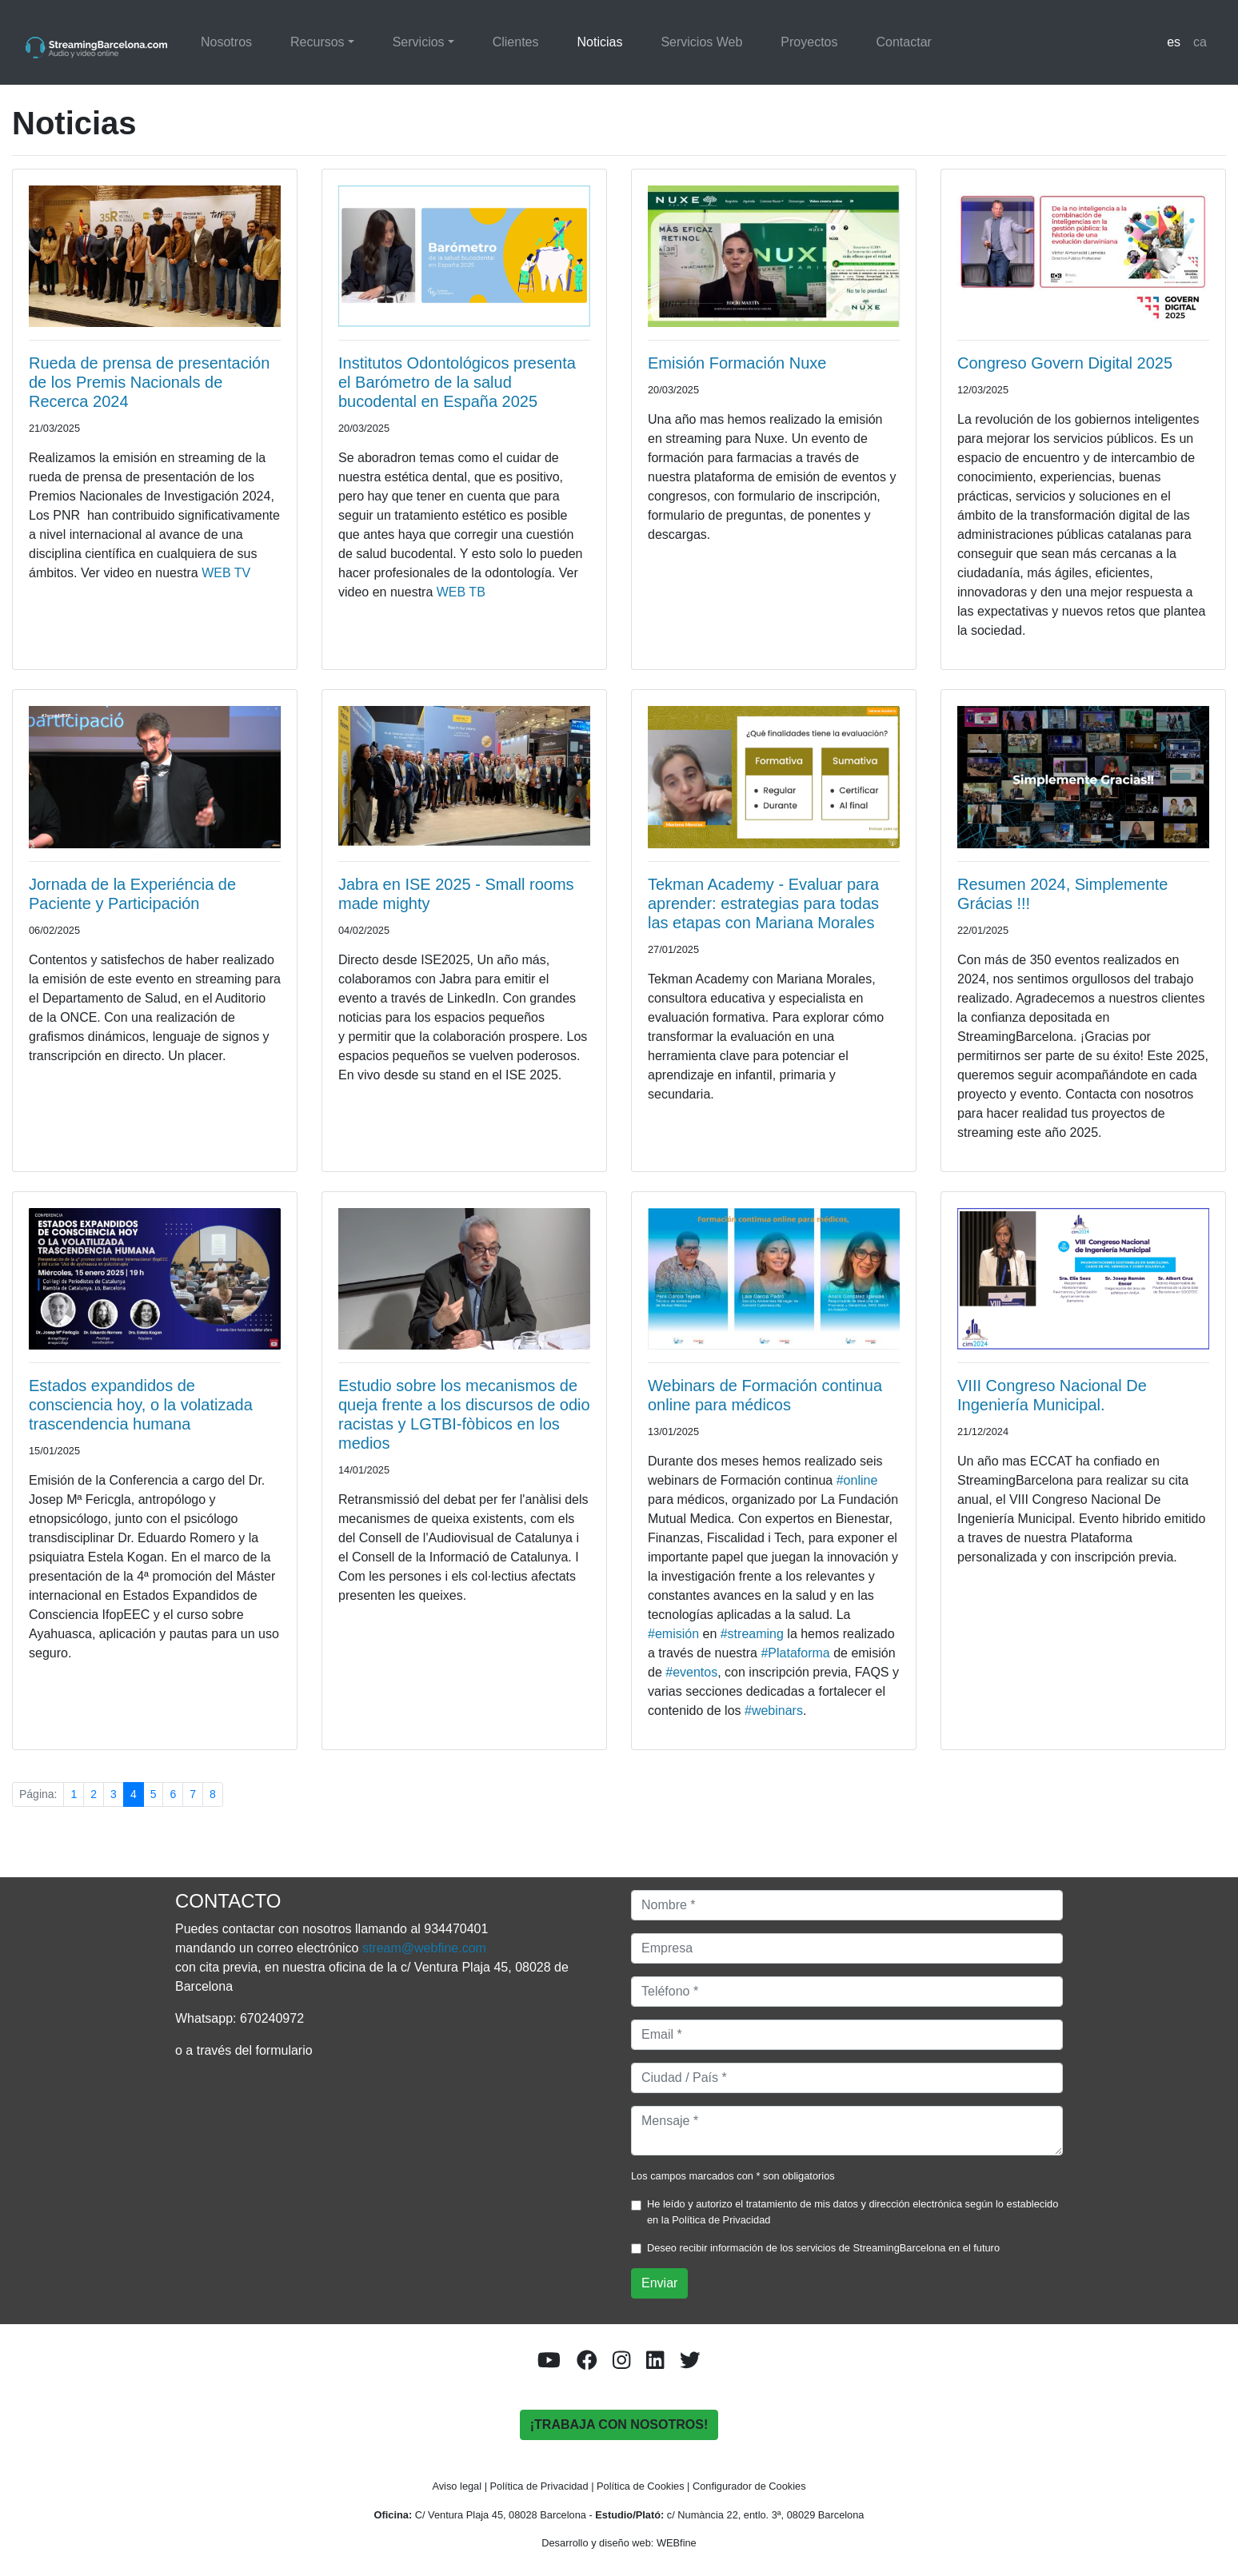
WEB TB (461, 592)
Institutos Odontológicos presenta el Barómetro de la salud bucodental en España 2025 (457, 382)
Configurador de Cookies (749, 2486)
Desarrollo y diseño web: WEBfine (618, 2543)
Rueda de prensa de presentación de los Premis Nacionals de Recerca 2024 (149, 382)
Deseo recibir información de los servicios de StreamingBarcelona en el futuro (823, 2248)
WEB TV (226, 573)
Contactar (904, 42)
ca (1200, 42)
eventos (691, 1672)
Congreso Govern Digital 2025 (1064, 363)
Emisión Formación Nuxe (737, 363)
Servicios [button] (419, 42)
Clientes (516, 42)
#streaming (752, 1634)
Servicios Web (701, 42)
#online (857, 1480)
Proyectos (809, 42)
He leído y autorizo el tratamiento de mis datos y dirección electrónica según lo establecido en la (852, 2211)
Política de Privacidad (721, 2220)
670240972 (272, 2018)
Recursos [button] (317, 42)
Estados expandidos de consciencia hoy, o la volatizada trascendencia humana (141, 1405)
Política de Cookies (641, 2486)
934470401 (456, 1929)
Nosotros (226, 42)
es (1173, 42)
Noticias (599, 42)
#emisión (673, 1634)
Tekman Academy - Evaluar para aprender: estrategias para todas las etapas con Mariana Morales (763, 903)
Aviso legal (456, 2486)
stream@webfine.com (424, 1948)
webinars (774, 1710)
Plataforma (795, 1653)
